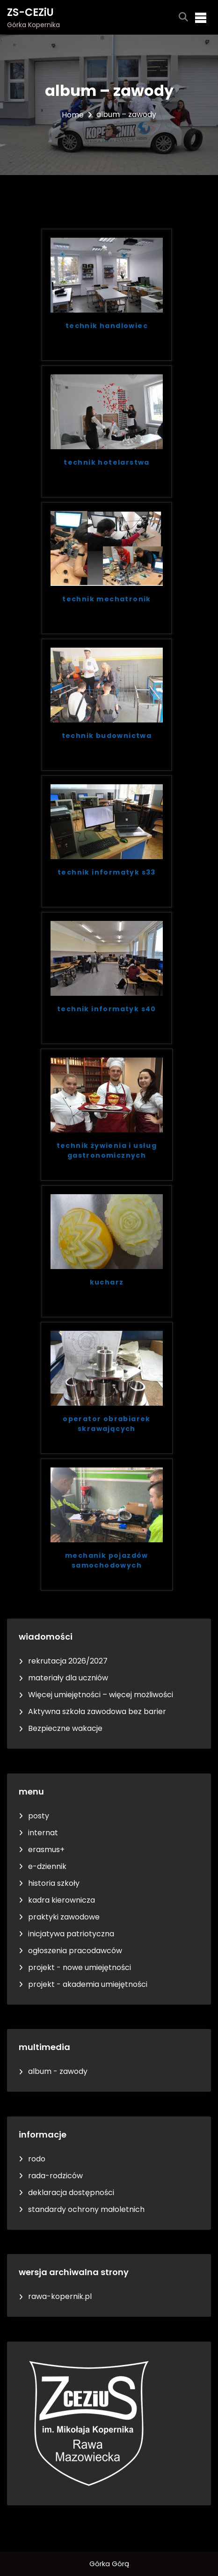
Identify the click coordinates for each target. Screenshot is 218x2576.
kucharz (107, 1282)
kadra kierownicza (61, 1900)
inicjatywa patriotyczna (71, 1933)
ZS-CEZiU (30, 12)
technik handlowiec (106, 325)
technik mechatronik (106, 599)
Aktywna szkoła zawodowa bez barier (97, 1711)
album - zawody (57, 2071)
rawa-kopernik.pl (60, 2296)
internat (43, 1832)
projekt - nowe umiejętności (79, 1967)
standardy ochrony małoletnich (86, 2209)
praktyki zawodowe (64, 1917)
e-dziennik (47, 1866)
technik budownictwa (107, 735)
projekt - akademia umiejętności (87, 1984)
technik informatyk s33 (107, 872)
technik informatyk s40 (106, 1009)
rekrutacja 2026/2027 (68, 1661)
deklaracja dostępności (71, 2192)
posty (38, 1815)
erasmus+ (46, 1849)
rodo (36, 2158)
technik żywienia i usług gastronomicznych (107, 1150)
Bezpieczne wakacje (65, 1728)
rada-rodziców (55, 2175)
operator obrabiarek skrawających (107, 1423)
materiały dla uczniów (68, 1677)
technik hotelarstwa (107, 462)
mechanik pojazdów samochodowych (106, 1560)
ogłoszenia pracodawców (75, 1950)
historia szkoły (54, 1883)
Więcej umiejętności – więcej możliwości (100, 1694)
